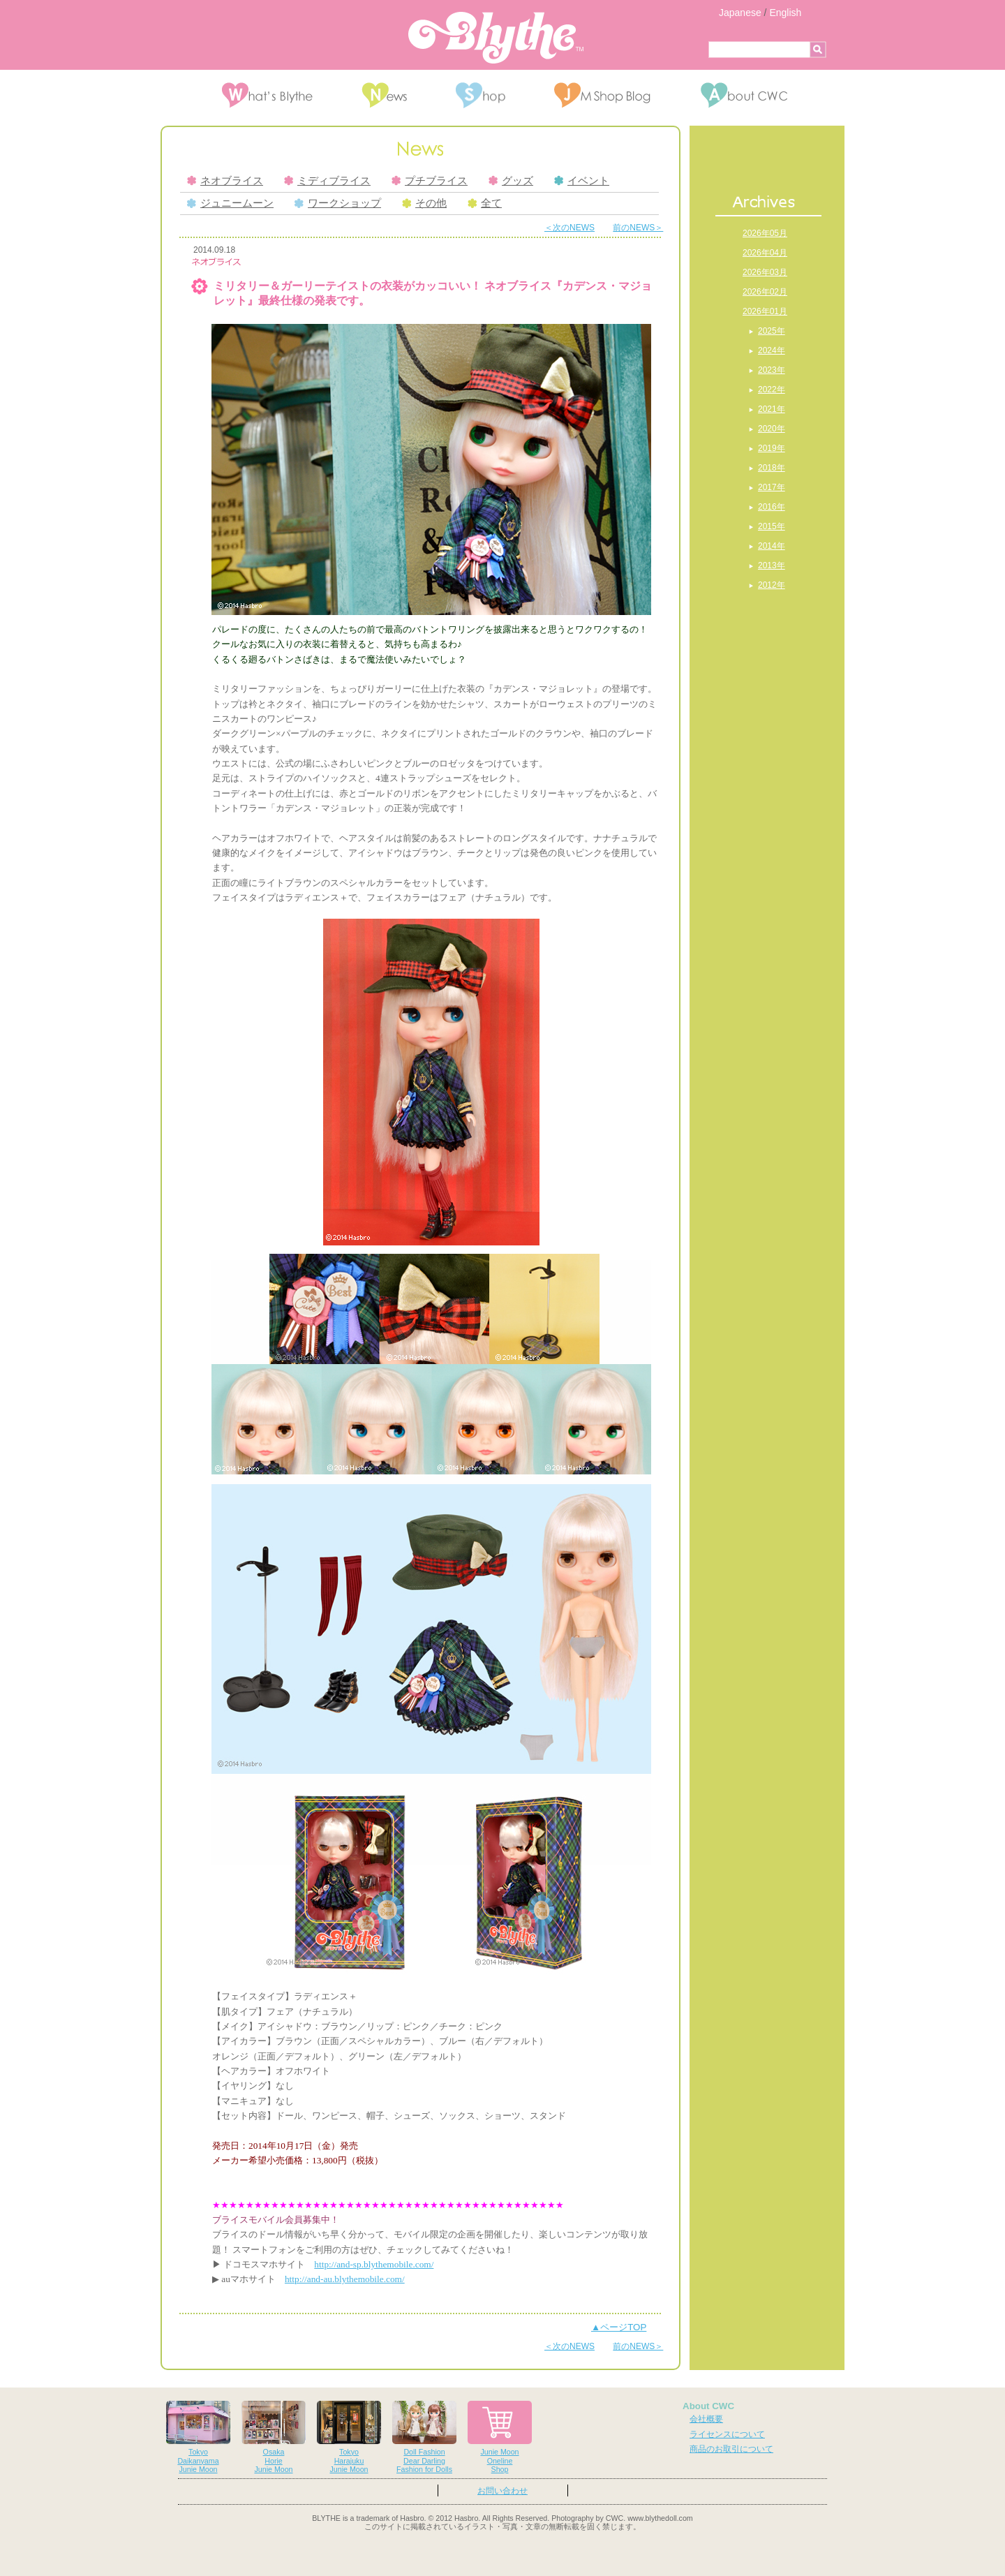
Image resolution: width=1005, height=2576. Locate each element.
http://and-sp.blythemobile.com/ (373, 2264)
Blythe (495, 38)
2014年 (771, 546)
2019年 (771, 448)
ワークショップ (338, 203)
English (785, 12)
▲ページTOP (618, 2327)
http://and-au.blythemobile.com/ (345, 2279)
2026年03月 (765, 272)
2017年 (771, 487)
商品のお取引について (731, 2449)
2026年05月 (765, 233)
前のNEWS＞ (638, 227)
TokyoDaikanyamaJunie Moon (198, 2437)
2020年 (771, 429)
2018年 (771, 468)
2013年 (771, 565)
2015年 (771, 526)
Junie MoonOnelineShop (500, 2437)
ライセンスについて (727, 2434)
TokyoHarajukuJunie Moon (349, 2437)
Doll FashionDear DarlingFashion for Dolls (424, 2437)
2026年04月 (765, 253)
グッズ (511, 180)
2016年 (771, 507)
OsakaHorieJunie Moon (273, 2437)
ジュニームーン (230, 203)
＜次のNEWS (569, 227)
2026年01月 (765, 311)
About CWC (708, 2406)
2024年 (771, 350)
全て (485, 203)
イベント (581, 180)
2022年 (771, 389)
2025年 (771, 331)
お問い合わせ (502, 2491)
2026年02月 (765, 292)
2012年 (771, 585)
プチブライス (430, 180)
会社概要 (706, 2419)
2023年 (771, 370)
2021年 (771, 409)
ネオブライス (225, 180)
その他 (424, 203)
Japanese (740, 12)
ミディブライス (327, 180)
